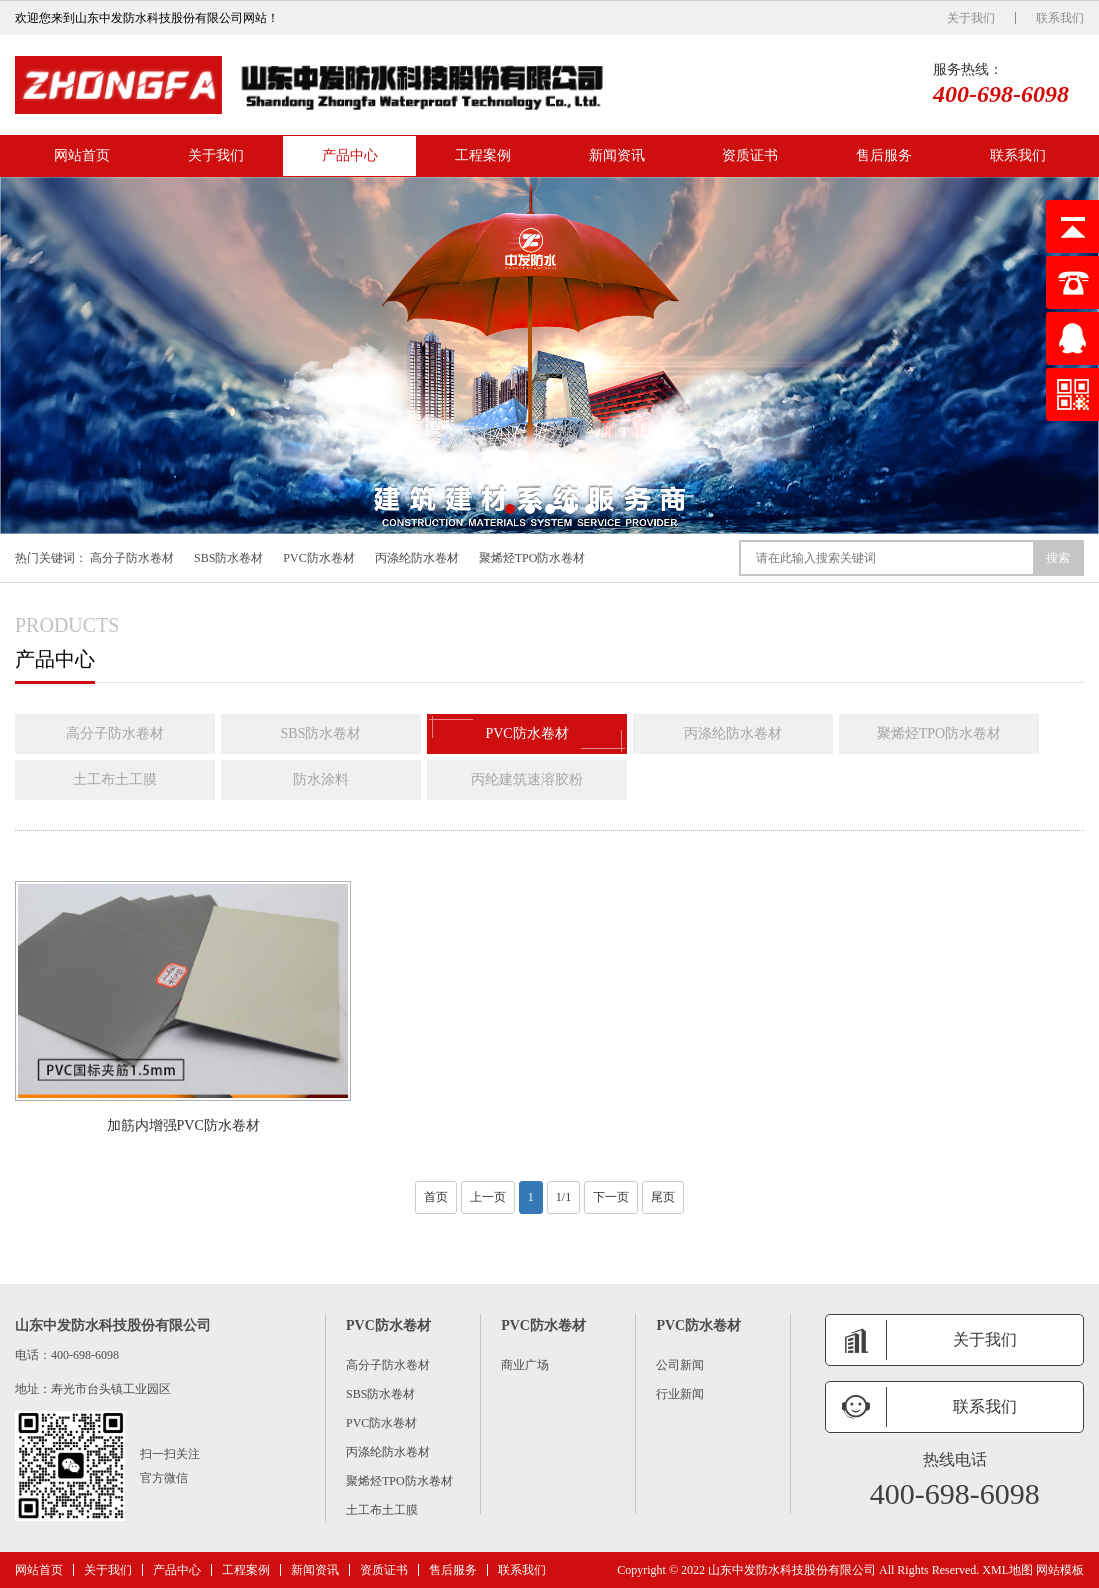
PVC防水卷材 (318, 558)
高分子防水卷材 (132, 558)
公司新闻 (680, 1365)
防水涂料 (321, 779)
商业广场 (525, 1365)
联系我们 (1060, 18)
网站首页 (82, 155)
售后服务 (884, 155)
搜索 (1058, 558)
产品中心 (350, 155)
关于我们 (971, 18)
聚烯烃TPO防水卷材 (532, 558)
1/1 (563, 1197)
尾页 (663, 1197)
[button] (510, 509)
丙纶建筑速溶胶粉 (527, 779)
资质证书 (750, 155)
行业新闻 (680, 1394)
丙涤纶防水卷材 (417, 558)
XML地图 (1007, 1570)
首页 (436, 1197)
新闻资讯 (617, 155)
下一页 (611, 1197)
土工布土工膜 (115, 779)
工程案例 (483, 155)
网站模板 (1060, 1570)
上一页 (488, 1197)
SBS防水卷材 (228, 558)
